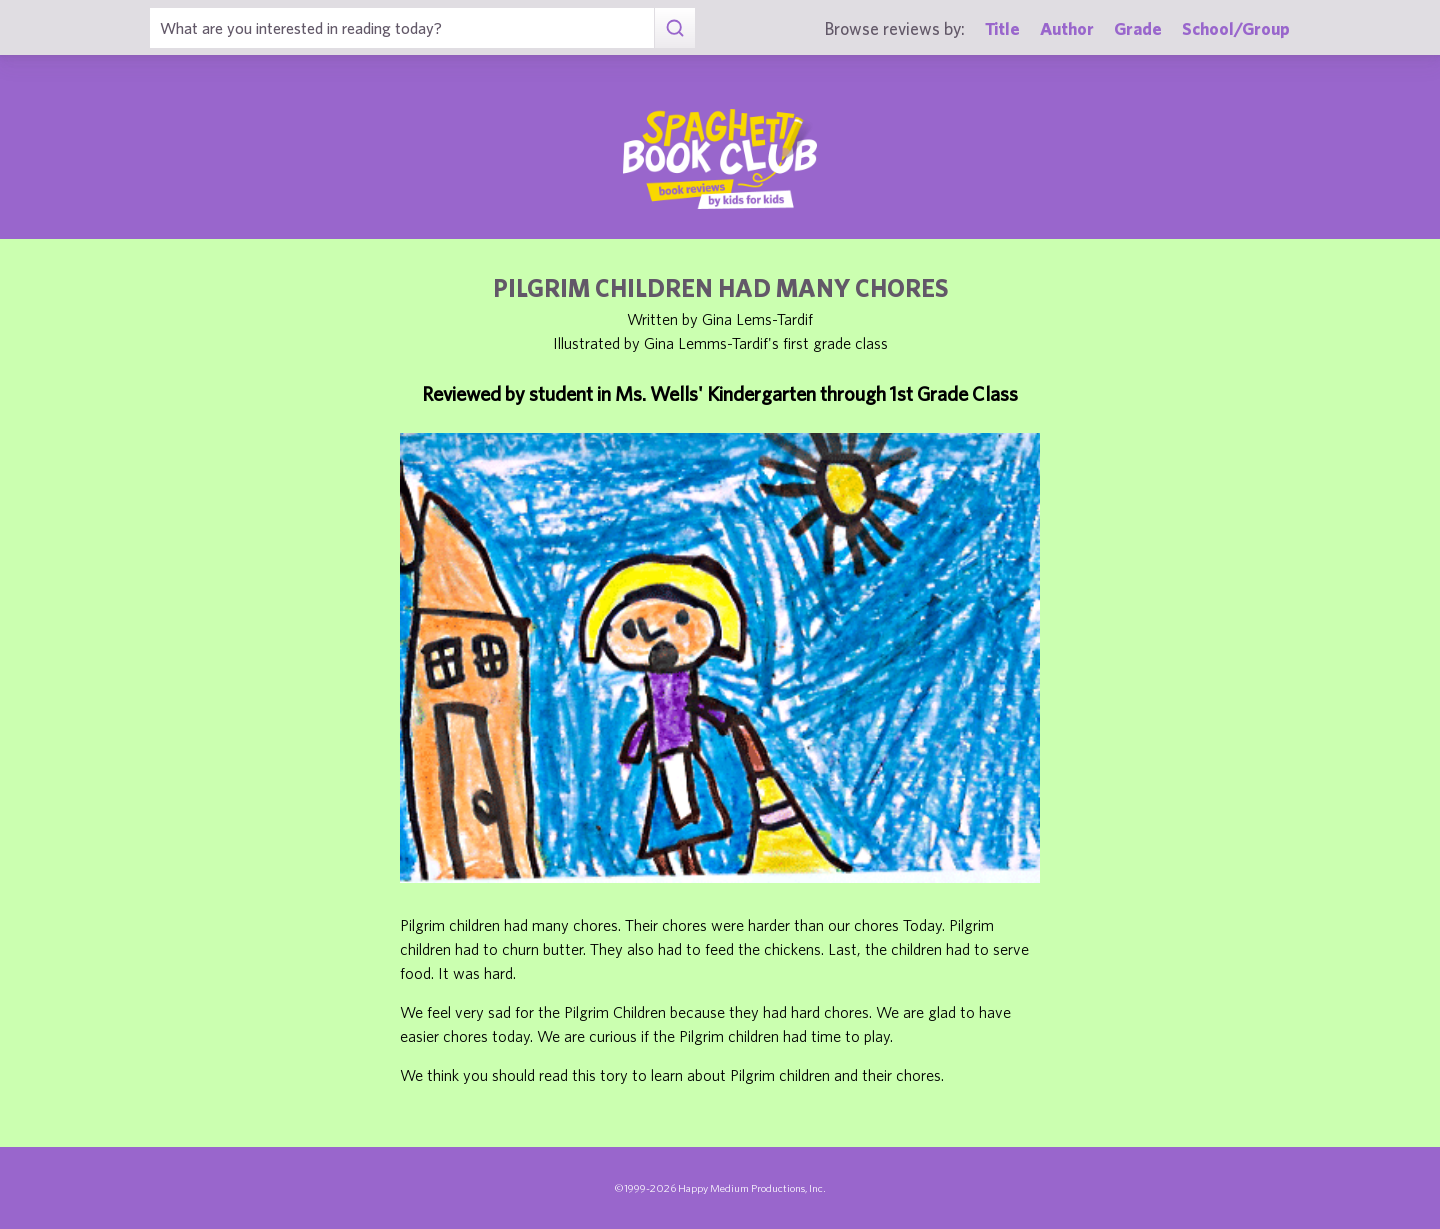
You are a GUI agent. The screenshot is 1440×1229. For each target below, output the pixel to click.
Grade (1138, 28)
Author (1067, 28)
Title (1002, 28)
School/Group (1236, 28)
